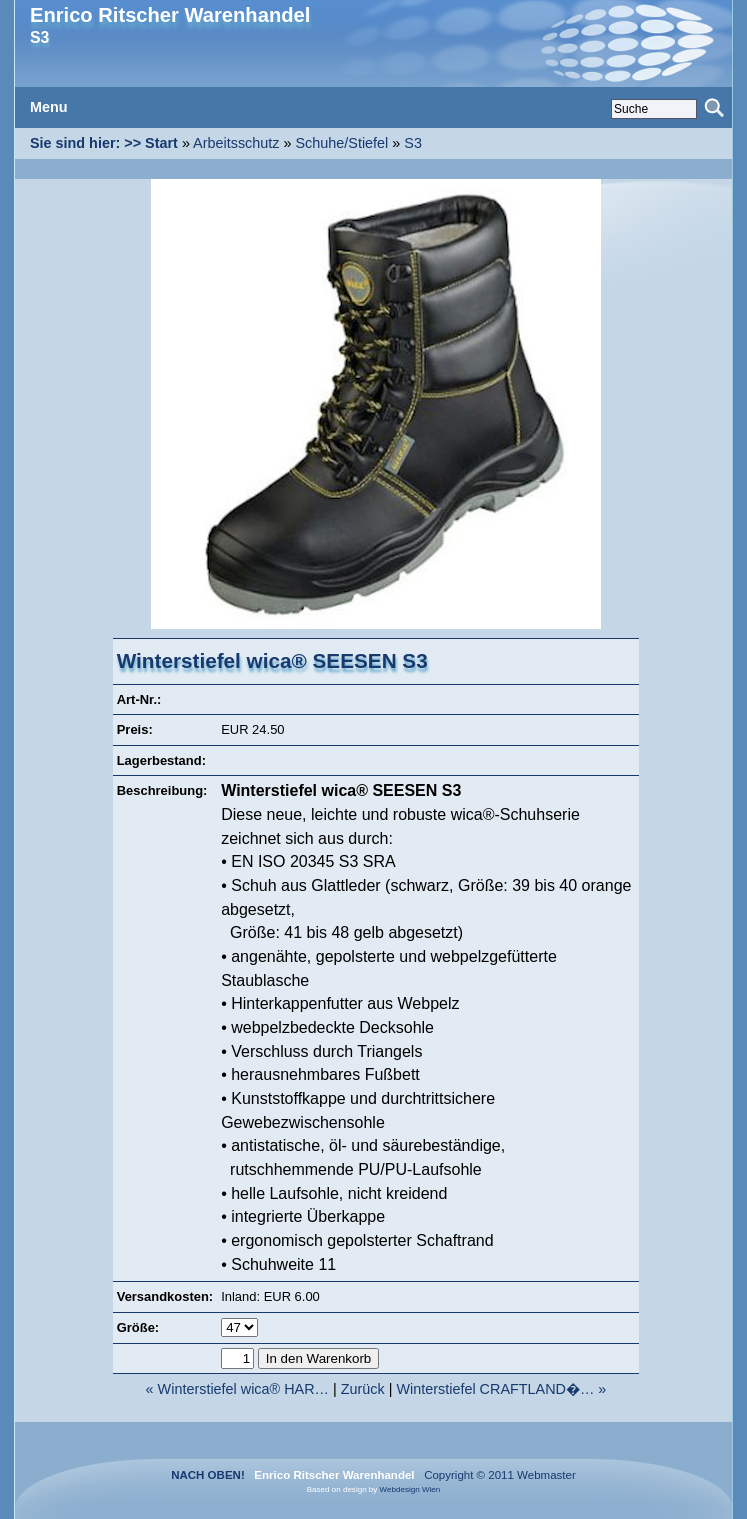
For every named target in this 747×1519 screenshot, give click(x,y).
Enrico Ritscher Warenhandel (170, 15)
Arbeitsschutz (236, 143)
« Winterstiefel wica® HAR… (237, 1389)
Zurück (363, 1389)
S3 (413, 143)
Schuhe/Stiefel (342, 143)
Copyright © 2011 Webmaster (497, 1475)
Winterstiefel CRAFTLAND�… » (501, 1389)
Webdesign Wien (410, 1489)
